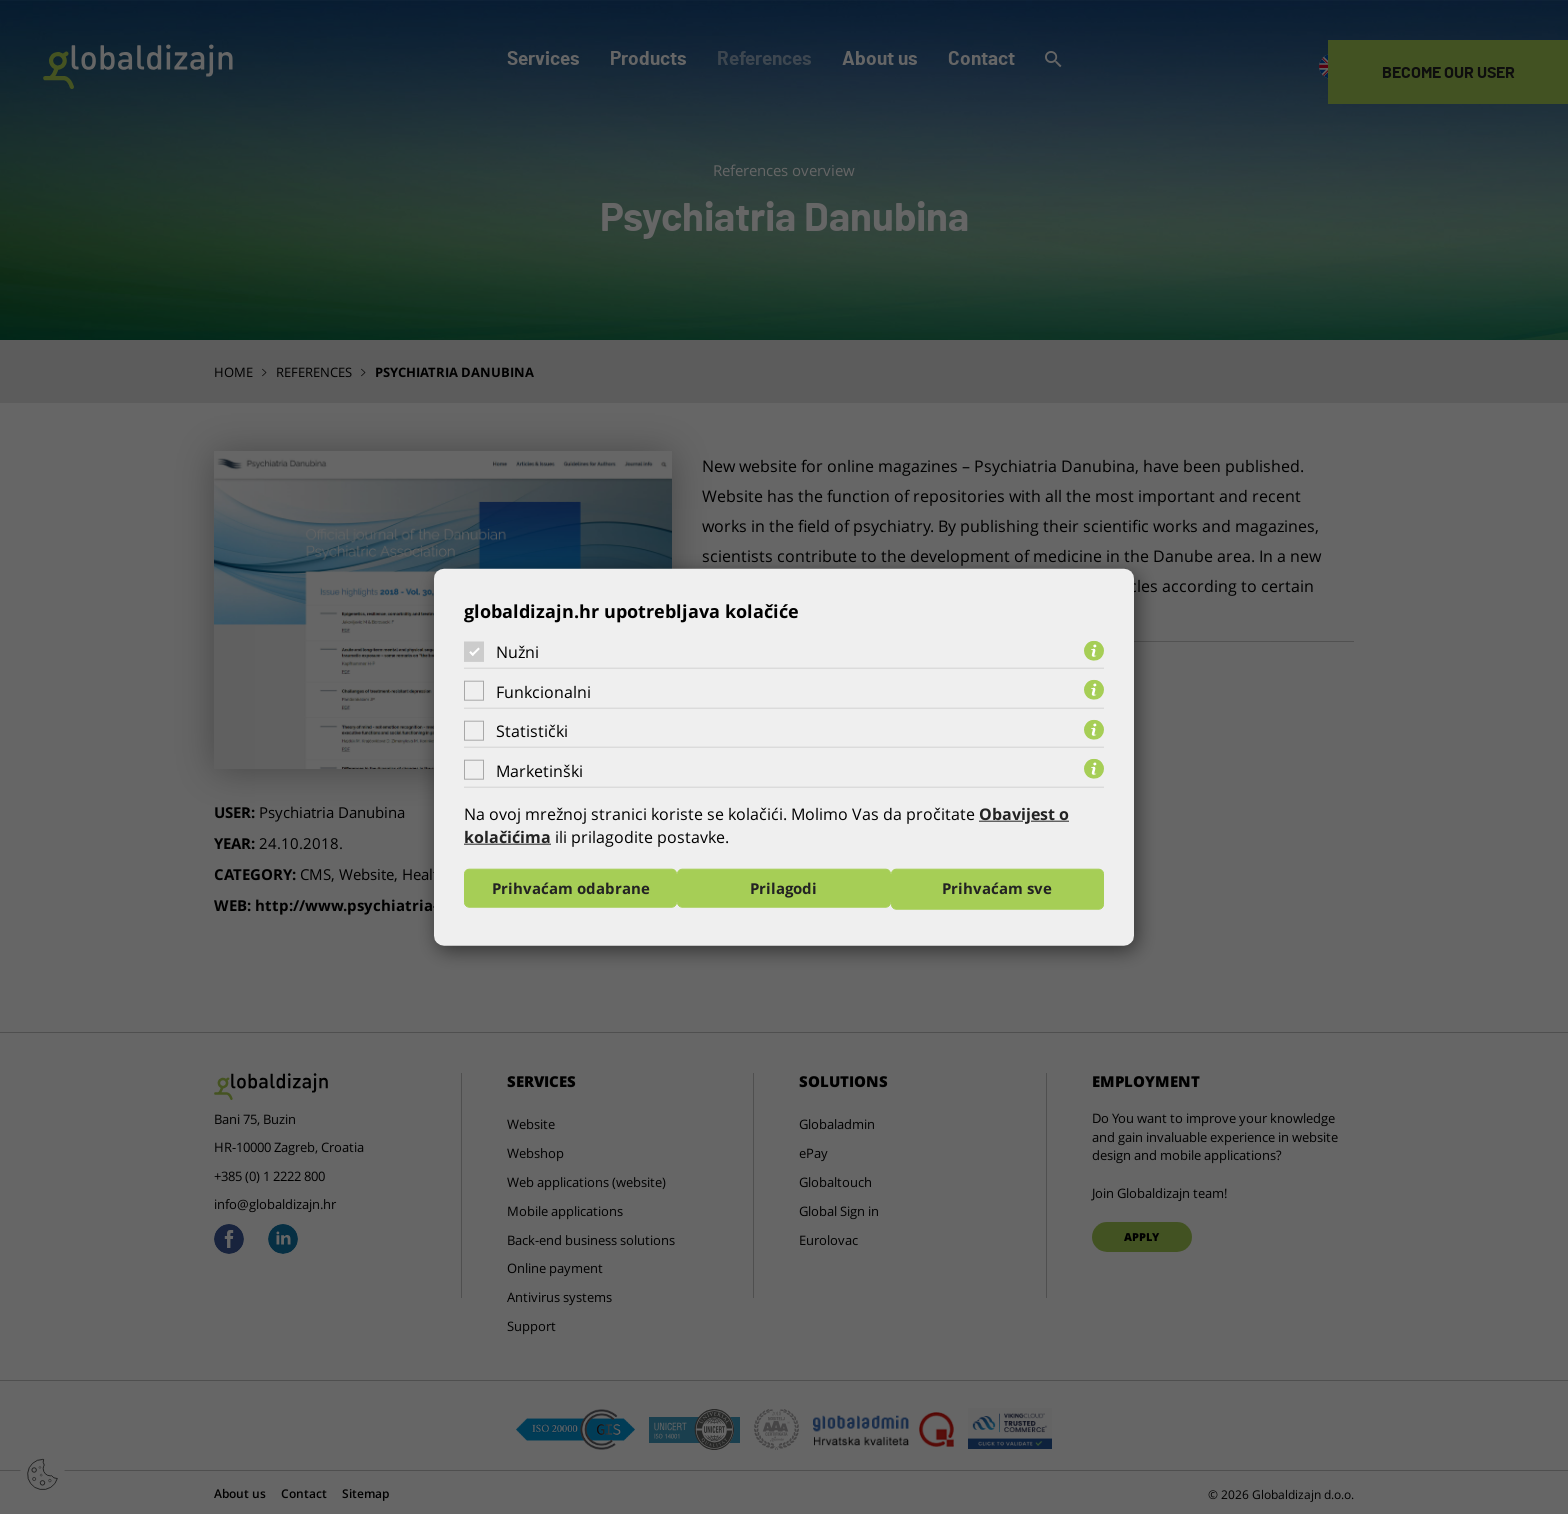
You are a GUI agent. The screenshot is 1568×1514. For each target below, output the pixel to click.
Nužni (517, 651)
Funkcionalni (543, 691)
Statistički (532, 730)
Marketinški (539, 770)
